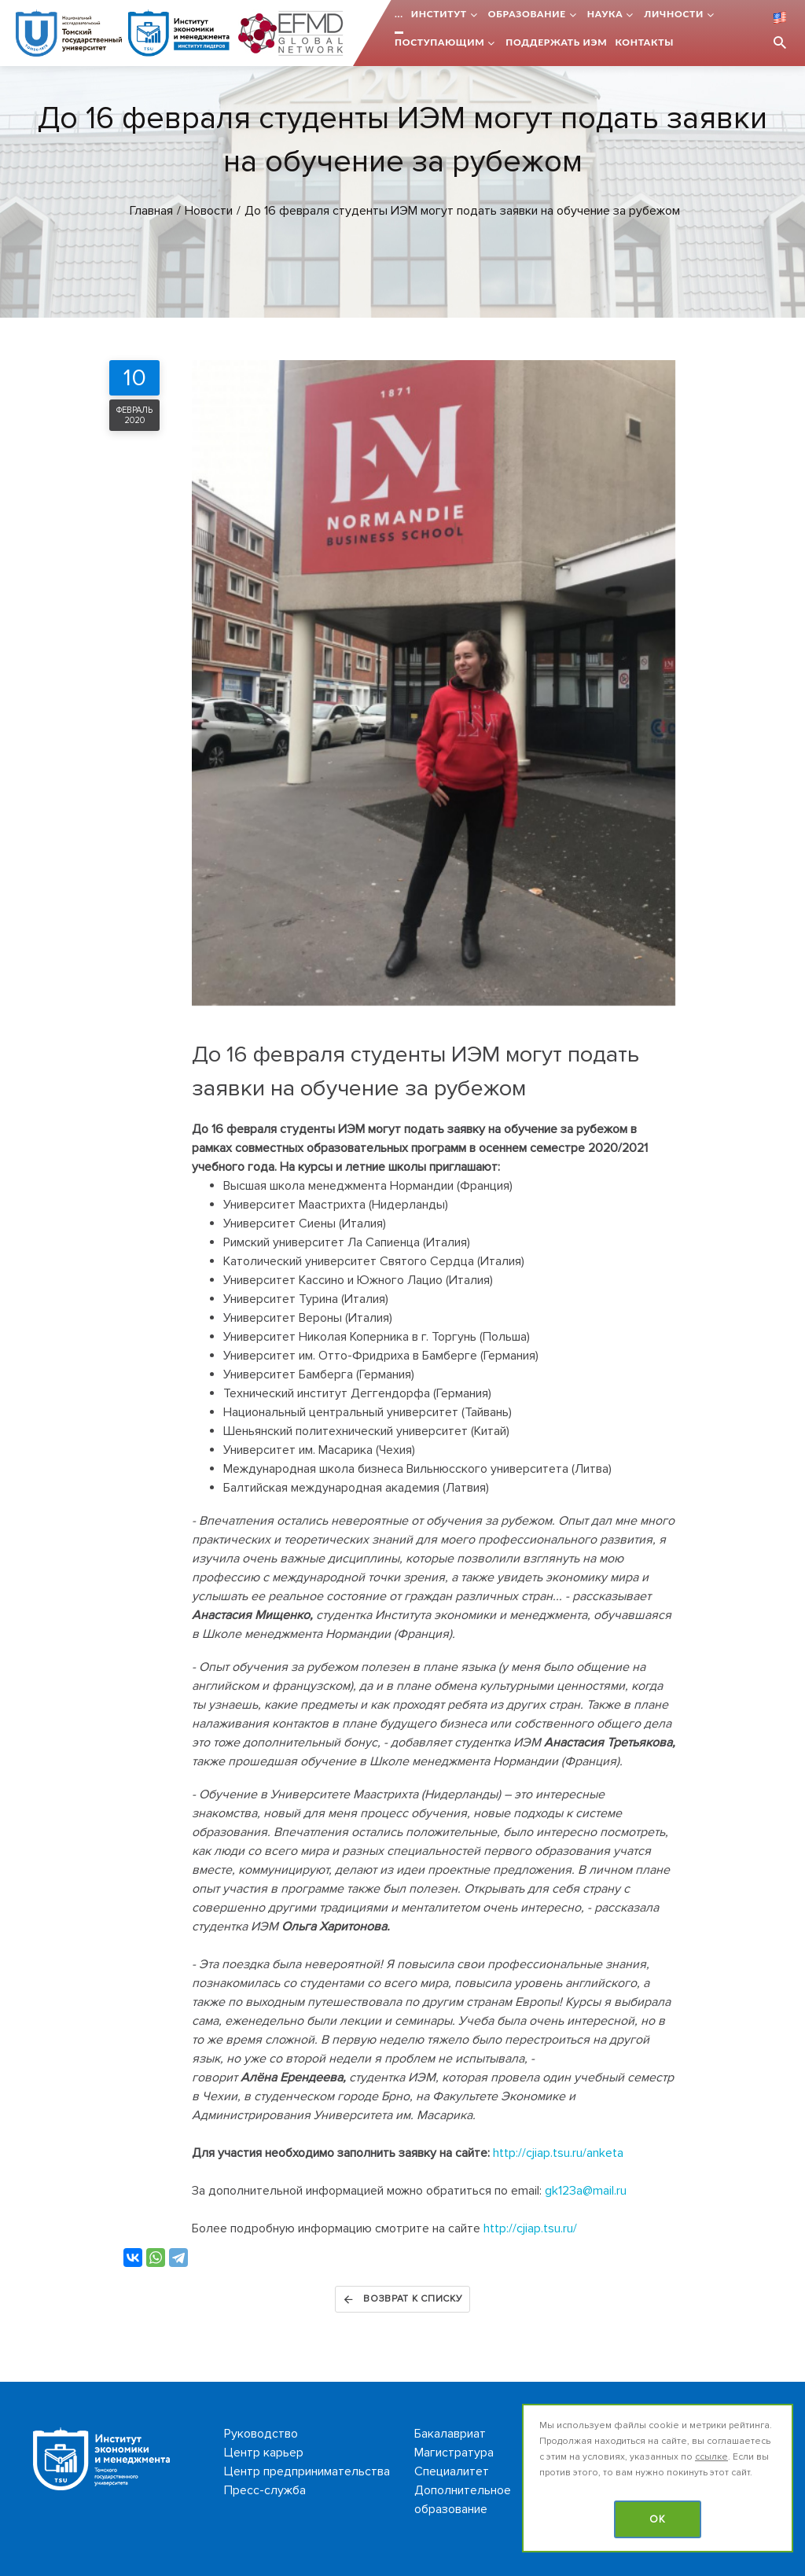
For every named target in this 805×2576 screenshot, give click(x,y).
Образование (527, 14)
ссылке (711, 2457)
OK (657, 2519)
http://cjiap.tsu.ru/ (530, 2228)
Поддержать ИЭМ (556, 42)
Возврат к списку (402, 2299)
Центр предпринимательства (307, 2471)
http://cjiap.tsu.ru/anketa (558, 2153)
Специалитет (451, 2471)
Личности (674, 14)
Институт (439, 14)
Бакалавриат (450, 2434)
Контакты (644, 42)
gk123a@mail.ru (586, 2191)
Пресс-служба (265, 2490)
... (399, 14)
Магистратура (454, 2452)
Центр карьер (263, 2452)
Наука (605, 14)
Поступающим (439, 42)
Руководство (261, 2434)
